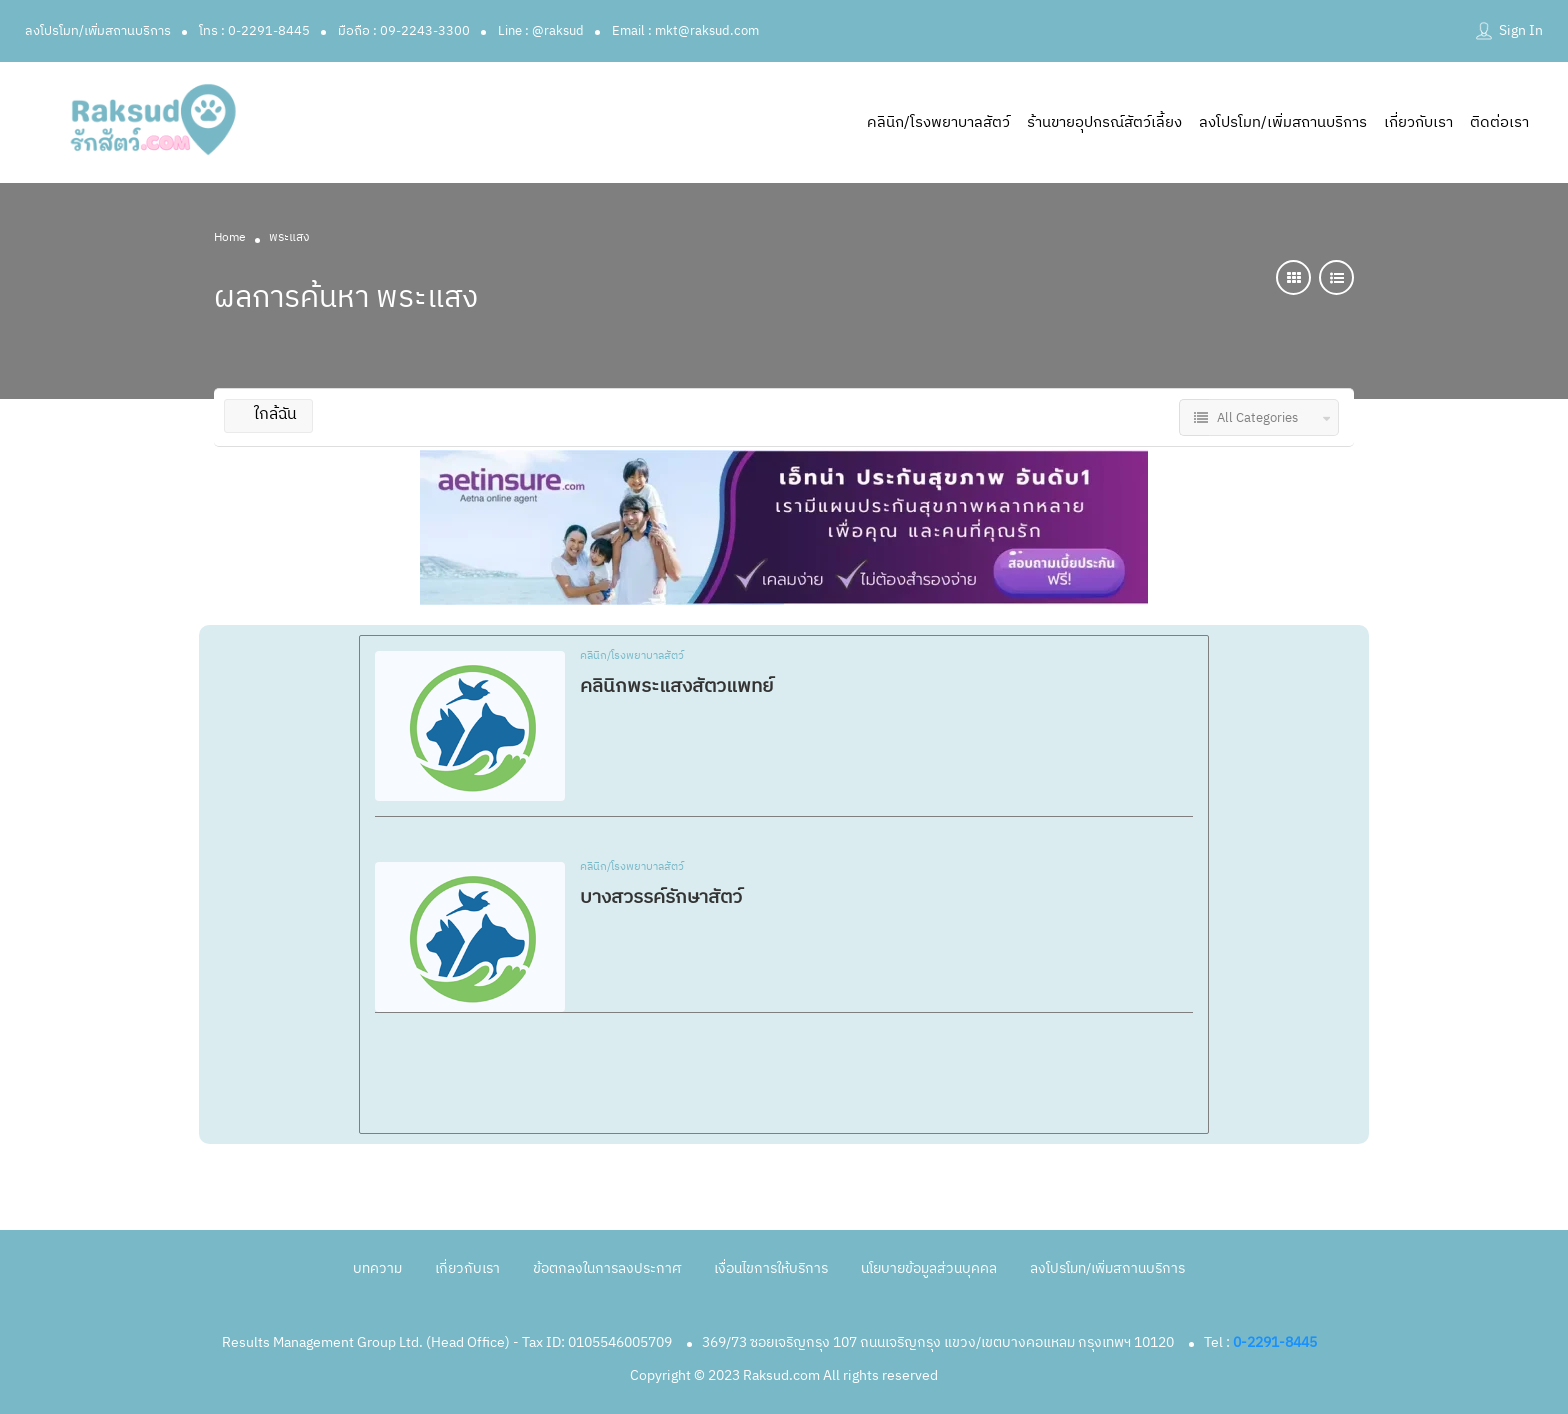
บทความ (377, 1268)
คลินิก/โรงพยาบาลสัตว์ (938, 122)
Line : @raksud (541, 31)
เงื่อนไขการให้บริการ (771, 1268)
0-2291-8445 (1275, 1342)
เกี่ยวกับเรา (1418, 122)
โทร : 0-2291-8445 (254, 31)
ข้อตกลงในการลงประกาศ (607, 1268)
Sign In (1521, 30)
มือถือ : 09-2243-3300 (404, 31)
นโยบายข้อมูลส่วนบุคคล (929, 1268)
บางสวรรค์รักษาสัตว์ (661, 897)
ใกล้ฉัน (268, 414)
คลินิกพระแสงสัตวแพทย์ (676, 686)
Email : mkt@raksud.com (685, 31)
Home (230, 237)
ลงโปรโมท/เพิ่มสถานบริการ (98, 31)
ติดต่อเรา (1499, 122)
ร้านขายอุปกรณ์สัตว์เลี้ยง (1104, 122)
